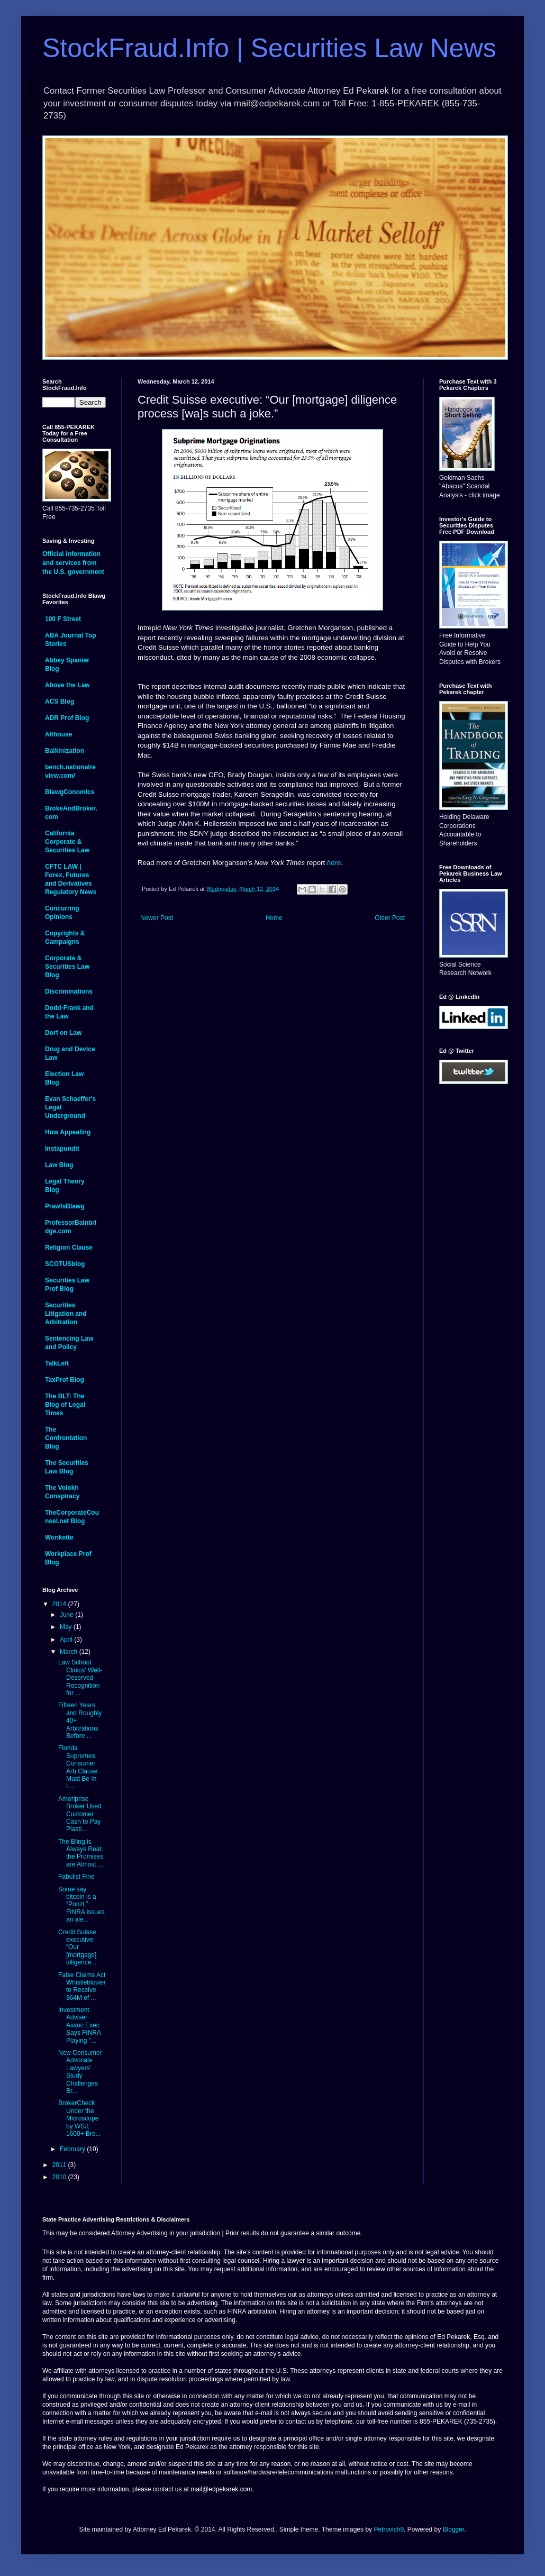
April (67, 1639)
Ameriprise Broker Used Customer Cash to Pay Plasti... (80, 1814)
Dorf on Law (63, 1032)
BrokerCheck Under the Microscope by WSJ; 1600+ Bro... (79, 2118)
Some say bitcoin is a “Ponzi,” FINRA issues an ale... (81, 1905)
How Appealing (67, 1132)
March (69, 1651)
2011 (60, 2165)
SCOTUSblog (65, 1264)
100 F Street (63, 619)
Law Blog (59, 1165)
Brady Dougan (250, 775)
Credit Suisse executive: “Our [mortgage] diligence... (77, 1947)
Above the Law (67, 685)
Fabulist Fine (76, 1876)
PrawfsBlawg (65, 1206)
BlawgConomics (69, 792)
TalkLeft (57, 1363)
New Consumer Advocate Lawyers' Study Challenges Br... (80, 2072)
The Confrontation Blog (66, 1438)
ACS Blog (59, 701)
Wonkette (59, 1537)
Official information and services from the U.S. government (73, 563)
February (73, 2149)
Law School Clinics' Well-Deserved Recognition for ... (80, 1678)
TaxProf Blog (64, 1379)
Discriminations (69, 991)
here (334, 863)
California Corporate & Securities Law (67, 842)
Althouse (58, 734)
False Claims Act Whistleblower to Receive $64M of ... (82, 1986)
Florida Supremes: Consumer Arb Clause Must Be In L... (77, 1767)
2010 (60, 2177)
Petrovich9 (389, 2529)
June (67, 1614)
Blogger (453, 2529)
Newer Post (156, 918)
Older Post (390, 918)
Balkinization (64, 750)
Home (274, 918)
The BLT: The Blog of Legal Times (65, 1404)
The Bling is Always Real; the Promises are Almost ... (80, 1853)
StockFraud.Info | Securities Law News (269, 48)
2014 (60, 1604)
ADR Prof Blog (67, 718)
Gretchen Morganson (320, 628)
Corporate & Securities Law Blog (67, 966)
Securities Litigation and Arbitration (66, 1313)
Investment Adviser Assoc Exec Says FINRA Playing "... (79, 2025)
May (67, 1627)
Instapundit (62, 1148)
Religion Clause (69, 1247)
